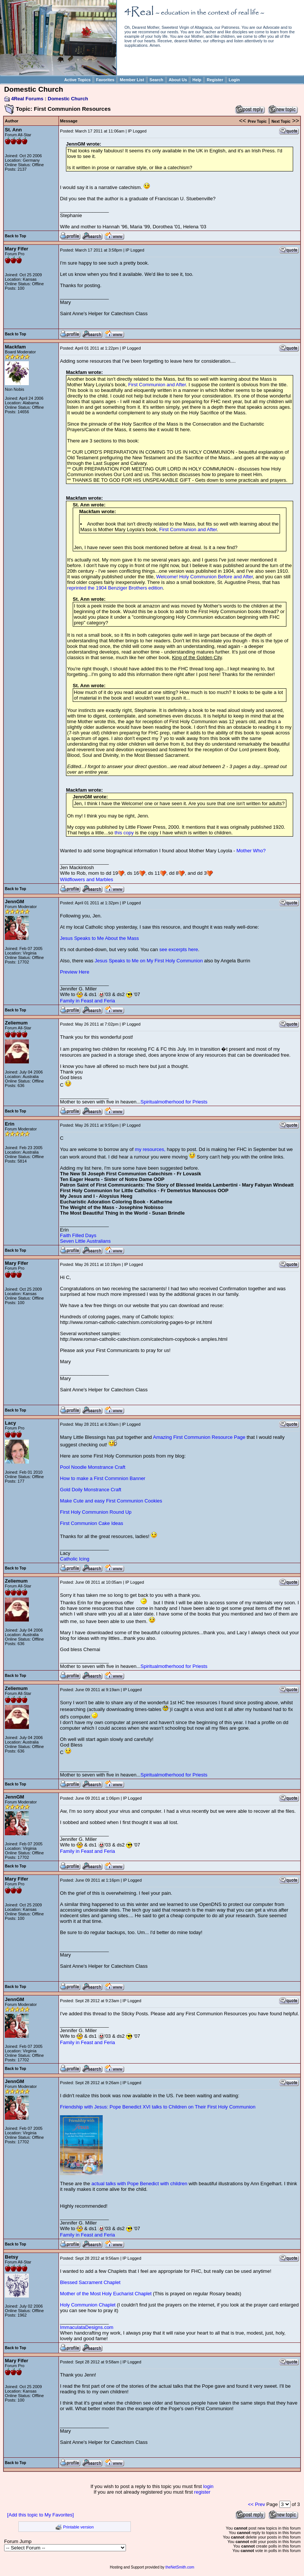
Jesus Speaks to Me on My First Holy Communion (149, 960)
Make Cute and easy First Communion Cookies (111, 1501)
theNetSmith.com (179, 2567)
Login (234, 79)
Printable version (78, 2527)
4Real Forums (27, 98)
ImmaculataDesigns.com (86, 2327)
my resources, (150, 1149)
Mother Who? (251, 850)
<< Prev (256, 2504)
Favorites (105, 79)
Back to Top (15, 236)
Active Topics (77, 79)
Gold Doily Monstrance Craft (90, 1489)
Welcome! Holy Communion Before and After (204, 576)
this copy (124, 832)
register (202, 2492)
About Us (178, 79)
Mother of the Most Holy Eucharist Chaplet (105, 2293)
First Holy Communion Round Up (96, 1512)
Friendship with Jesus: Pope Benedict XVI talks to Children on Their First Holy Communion (157, 2107)
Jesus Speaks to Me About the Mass (99, 938)
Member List (132, 79)
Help (196, 79)
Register (215, 79)
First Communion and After (157, 384)
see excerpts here (178, 949)
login (208, 2486)
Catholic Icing (74, 1559)
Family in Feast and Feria (87, 1001)
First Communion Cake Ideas (91, 1523)
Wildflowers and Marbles (86, 879)
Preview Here (74, 972)
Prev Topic (257, 121)
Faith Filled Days (78, 1235)
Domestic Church (68, 98)
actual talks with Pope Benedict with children (139, 2183)
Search (156, 79)
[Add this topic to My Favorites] (40, 2515)
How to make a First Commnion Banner (102, 1478)
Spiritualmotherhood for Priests (174, 1102)
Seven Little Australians (85, 1241)
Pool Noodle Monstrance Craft (92, 1467)
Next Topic (280, 121)
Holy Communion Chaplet (87, 2305)
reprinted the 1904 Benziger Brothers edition (115, 588)
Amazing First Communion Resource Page (199, 1437)
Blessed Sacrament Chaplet (90, 2282)
